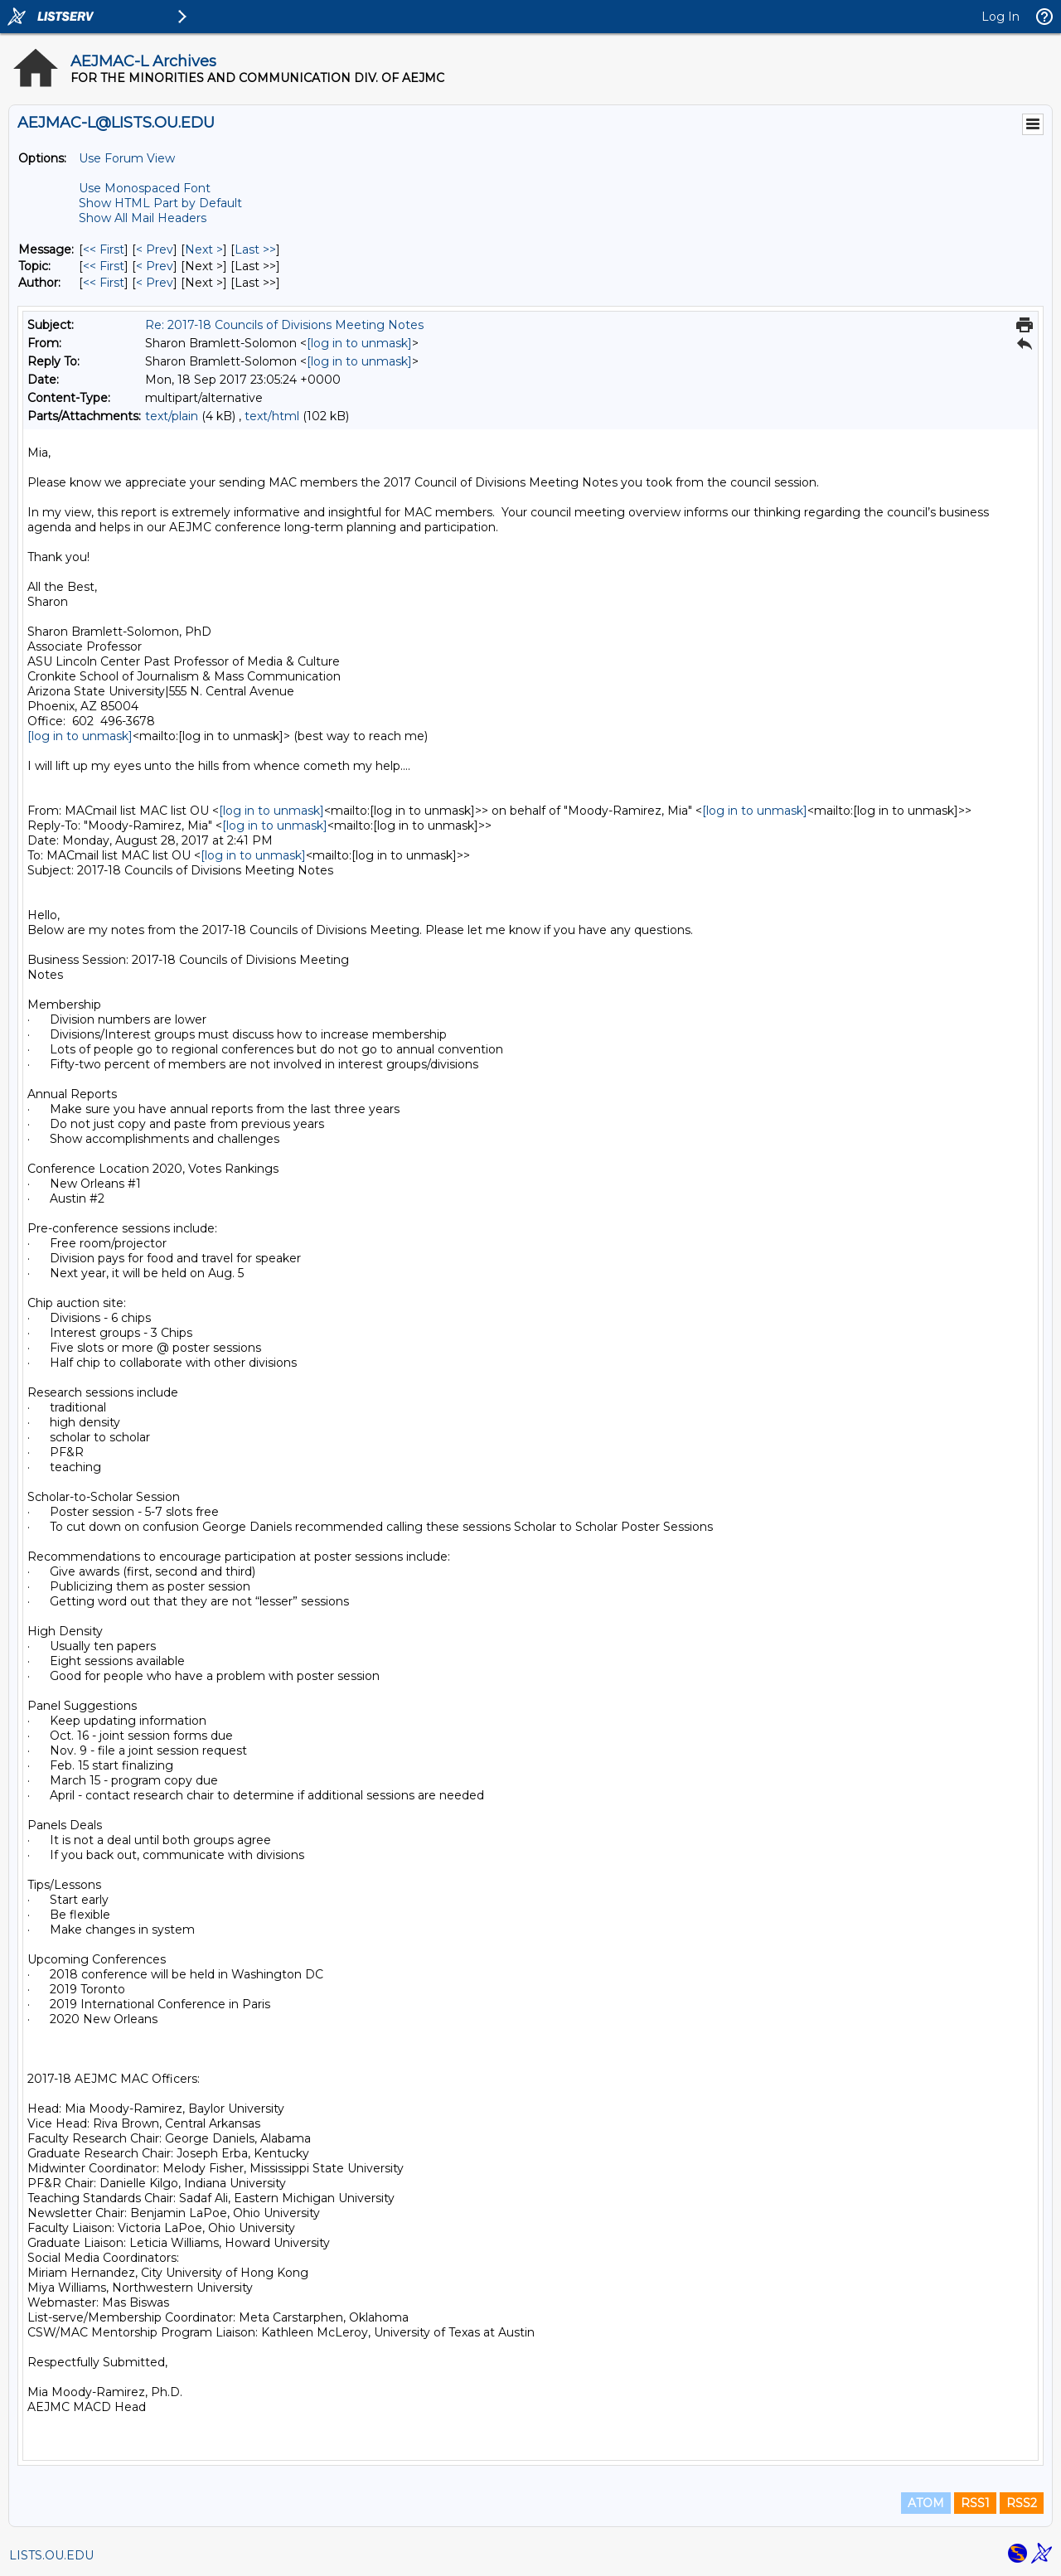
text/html (272, 416)
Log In (1000, 16)
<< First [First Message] (103, 249)
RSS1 (975, 2503)
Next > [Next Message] (204, 249)
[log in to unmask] (359, 343)
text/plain (171, 416)
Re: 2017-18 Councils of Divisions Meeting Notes (284, 324)
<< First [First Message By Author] (103, 282)
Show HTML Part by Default (160, 203)
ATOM (926, 2503)
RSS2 (1021, 2503)
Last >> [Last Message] (255, 249)
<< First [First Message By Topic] (103, 266)
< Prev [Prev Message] (154, 249)
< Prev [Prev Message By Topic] (154, 266)
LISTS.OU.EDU (51, 2555)
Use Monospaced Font (145, 188)
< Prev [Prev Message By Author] (154, 282)
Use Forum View (127, 158)
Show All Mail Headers (142, 218)
